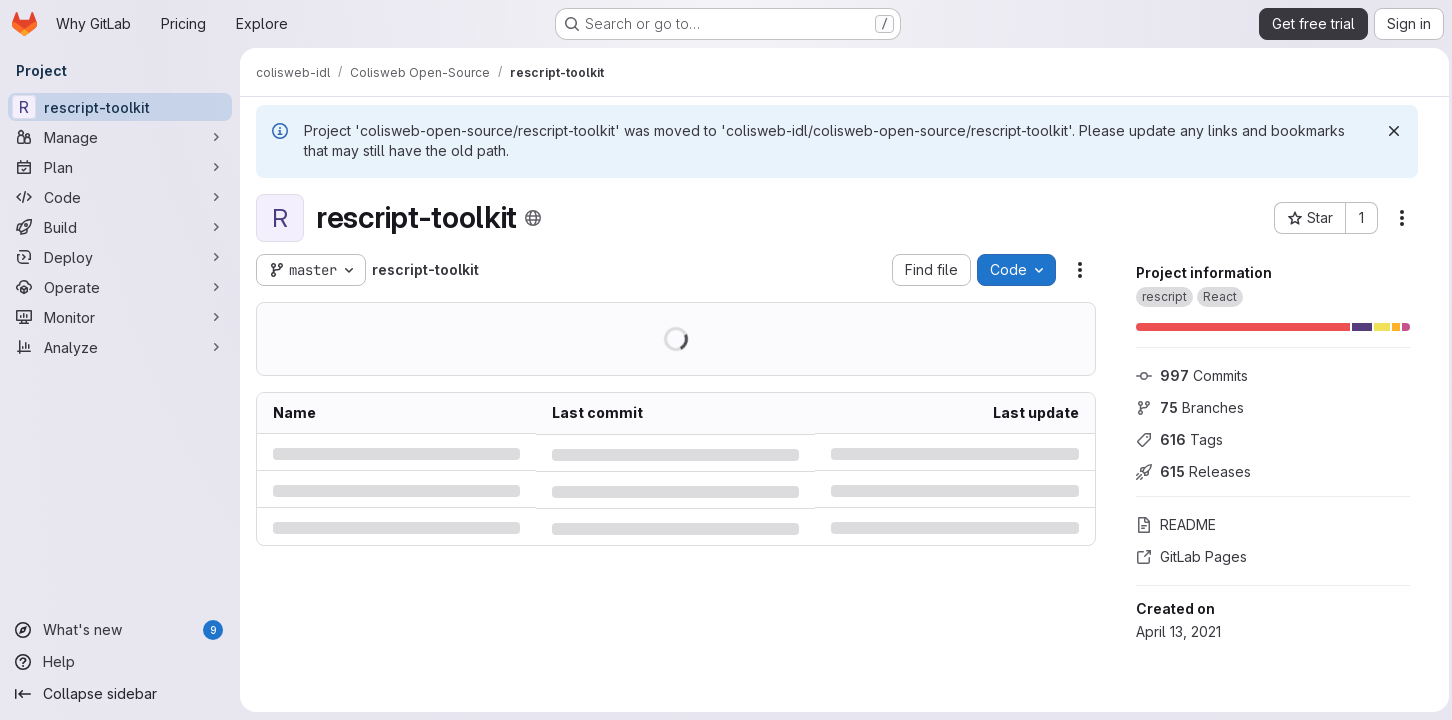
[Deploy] (120, 257)
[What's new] (120, 630)
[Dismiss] (1389, 131)
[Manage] (120, 137)
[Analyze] (120, 347)
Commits (1187, 375)
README (1171, 524)
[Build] (120, 227)
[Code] (120, 197)
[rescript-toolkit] (120, 107)
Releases (1188, 471)
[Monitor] (120, 317)
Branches (1185, 407)
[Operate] (120, 287)
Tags (1174, 439)
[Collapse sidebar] (120, 694)
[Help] (120, 662)
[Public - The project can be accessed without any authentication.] (533, 218)
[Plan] (120, 167)
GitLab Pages (1186, 556)
